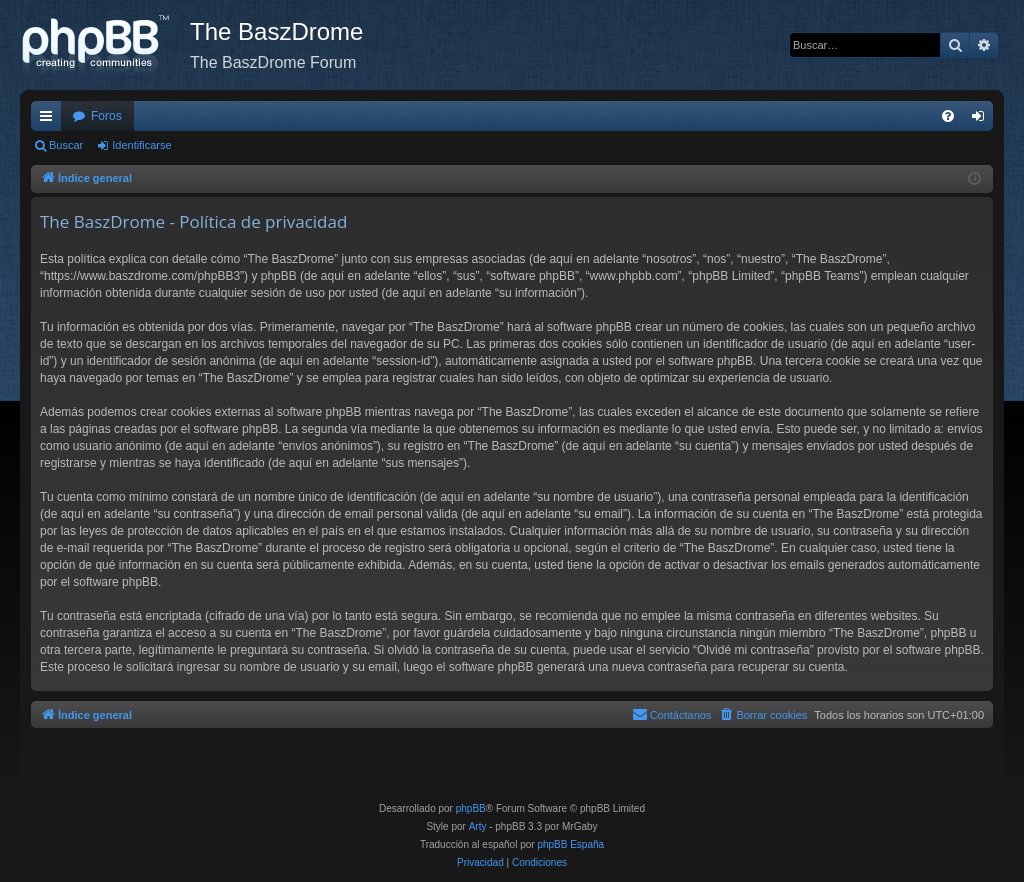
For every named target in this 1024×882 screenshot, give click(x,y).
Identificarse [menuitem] (982, 120)
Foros (106, 116)
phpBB (471, 808)
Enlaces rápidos (50, 120)
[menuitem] (948, 116)
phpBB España (570, 844)
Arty (478, 826)
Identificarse (141, 145)
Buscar (66, 145)
